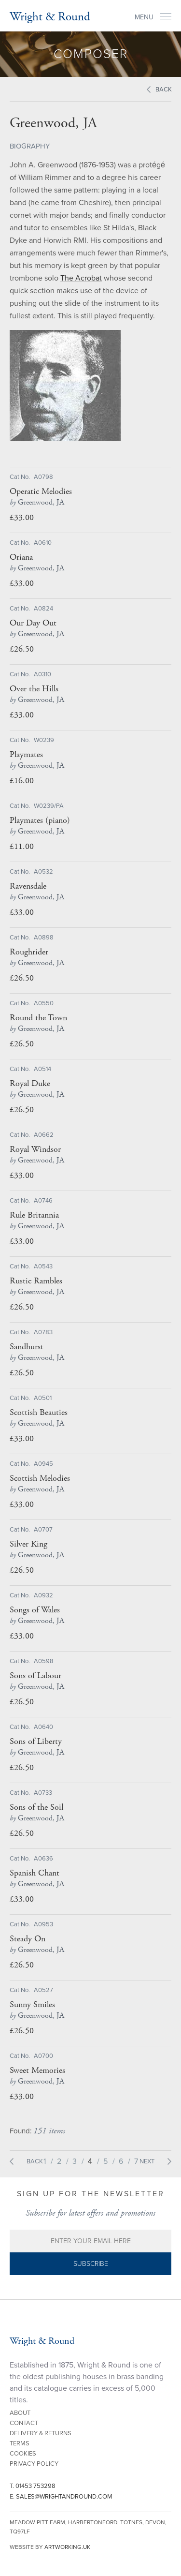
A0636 (43, 1858)
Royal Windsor (35, 1149)
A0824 (43, 608)
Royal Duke (30, 1083)
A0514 (42, 1069)
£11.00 (22, 846)
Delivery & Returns (40, 2433)
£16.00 (22, 780)
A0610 (43, 543)
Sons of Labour (35, 1675)
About (20, 2413)
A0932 (43, 1595)
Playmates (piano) (40, 820)
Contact (24, 2423)
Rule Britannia (34, 1215)
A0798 (43, 477)
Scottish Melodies (40, 1478)
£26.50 (22, 649)
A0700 (43, 2056)
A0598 (44, 1661)
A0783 (43, 1332)
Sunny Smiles (32, 2004)
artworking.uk (67, 2547)
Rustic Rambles (36, 1281)
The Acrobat (81, 278)
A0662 (44, 1135)
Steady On (27, 1939)
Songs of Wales (35, 1610)
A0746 (43, 1201)
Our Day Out (33, 623)
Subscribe (90, 2264)
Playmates (26, 754)
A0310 (42, 674)
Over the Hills (34, 689)
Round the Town (38, 1017)
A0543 (43, 1266)
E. (61, 2497)
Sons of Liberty (36, 1741)
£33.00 (22, 517)
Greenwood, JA (37, 502)
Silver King (28, 1544)
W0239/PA (49, 806)
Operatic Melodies (41, 491)
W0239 (44, 740)
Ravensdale (28, 886)
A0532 (43, 872)
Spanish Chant (34, 1873)
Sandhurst (26, 1346)
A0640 (43, 1727)
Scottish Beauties (39, 1412)
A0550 (44, 1003)
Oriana (21, 557)
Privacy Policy (34, 2464)
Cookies (23, 2453)
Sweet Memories (37, 2070)
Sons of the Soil (36, 1807)
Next (146, 2161)
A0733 (43, 1793)
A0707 (43, 1530)
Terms (19, 2443)
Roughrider (29, 952)
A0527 (43, 1990)
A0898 (44, 937)
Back (163, 89)
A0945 (43, 1464)
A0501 (43, 1398)
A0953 (43, 1924)
